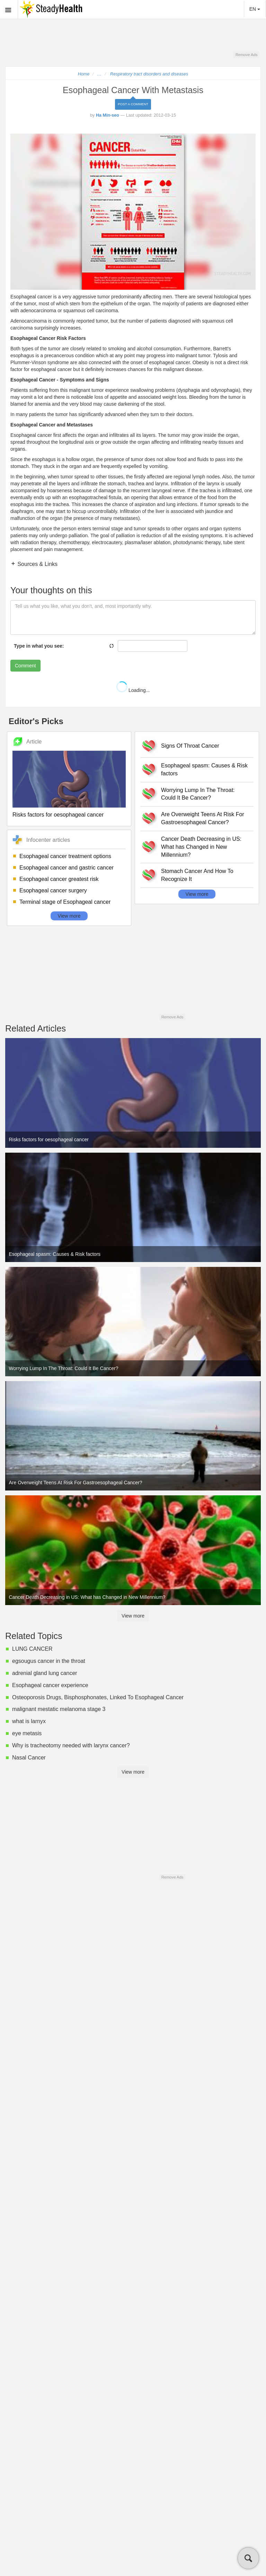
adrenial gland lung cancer (44, 1673)
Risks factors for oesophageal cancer (58, 815)
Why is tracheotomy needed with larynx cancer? (71, 1745)
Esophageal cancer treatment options (65, 856)
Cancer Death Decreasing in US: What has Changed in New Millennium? (201, 847)
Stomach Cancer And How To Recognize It (197, 875)
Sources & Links (36, 564)
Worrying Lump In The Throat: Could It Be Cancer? (198, 794)
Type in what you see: (39, 646)
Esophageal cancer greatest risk (59, 879)
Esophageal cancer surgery (53, 890)
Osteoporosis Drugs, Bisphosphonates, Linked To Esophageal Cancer (98, 1697)
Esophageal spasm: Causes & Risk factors (204, 769)
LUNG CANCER (32, 1649)
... (99, 74)
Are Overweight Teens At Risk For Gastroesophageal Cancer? (202, 818)
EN (254, 9)
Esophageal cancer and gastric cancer (66, 868)
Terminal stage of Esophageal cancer (64, 902)
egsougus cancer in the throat (48, 1661)
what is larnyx (29, 1721)
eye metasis (27, 1733)
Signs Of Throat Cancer (190, 746)
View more (69, 916)
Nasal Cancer (29, 1757)
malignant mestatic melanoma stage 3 (58, 1709)
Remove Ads (246, 55)
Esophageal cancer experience (50, 1685)
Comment (25, 665)
